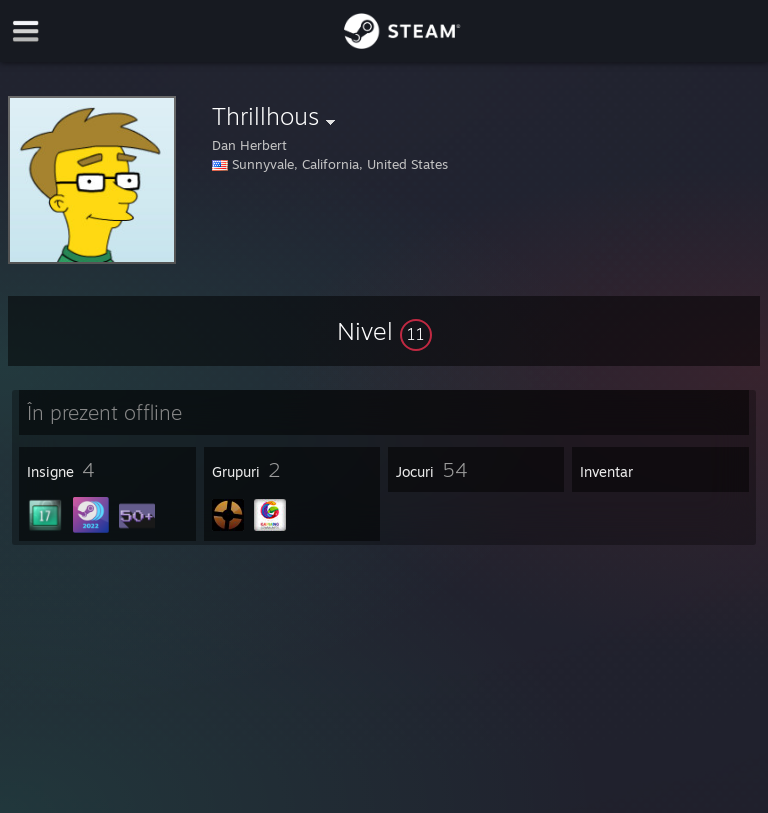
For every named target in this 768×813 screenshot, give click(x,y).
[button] (384, 331)
